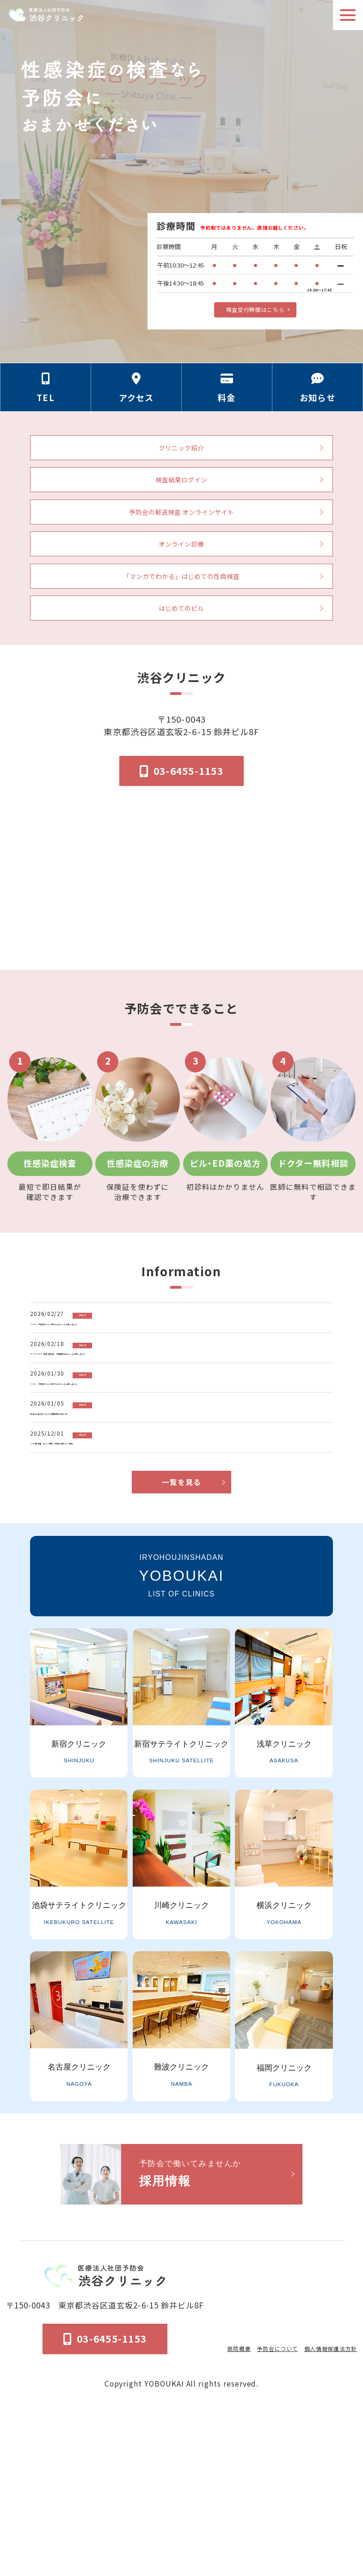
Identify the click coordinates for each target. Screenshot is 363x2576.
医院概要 (207, 2504)
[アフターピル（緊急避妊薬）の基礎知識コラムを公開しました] (185, 1425)
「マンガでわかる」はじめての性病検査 (181, 620)
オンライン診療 (181, 580)
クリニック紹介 (181, 459)
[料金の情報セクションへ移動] (227, 395)
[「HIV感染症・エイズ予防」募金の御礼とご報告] (185, 1574)
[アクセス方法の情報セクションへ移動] (136, 395)
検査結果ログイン (181, 499)
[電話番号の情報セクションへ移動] (45, 395)
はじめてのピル (181, 660)
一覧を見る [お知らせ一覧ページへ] (181, 1640)
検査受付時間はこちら (255, 307)
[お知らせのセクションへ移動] (317, 395)
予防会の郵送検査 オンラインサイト (181, 540)
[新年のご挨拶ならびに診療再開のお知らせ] (185, 1524)
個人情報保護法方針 (320, 2504)
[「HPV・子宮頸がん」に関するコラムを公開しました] (185, 1376)
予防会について (254, 2504)
